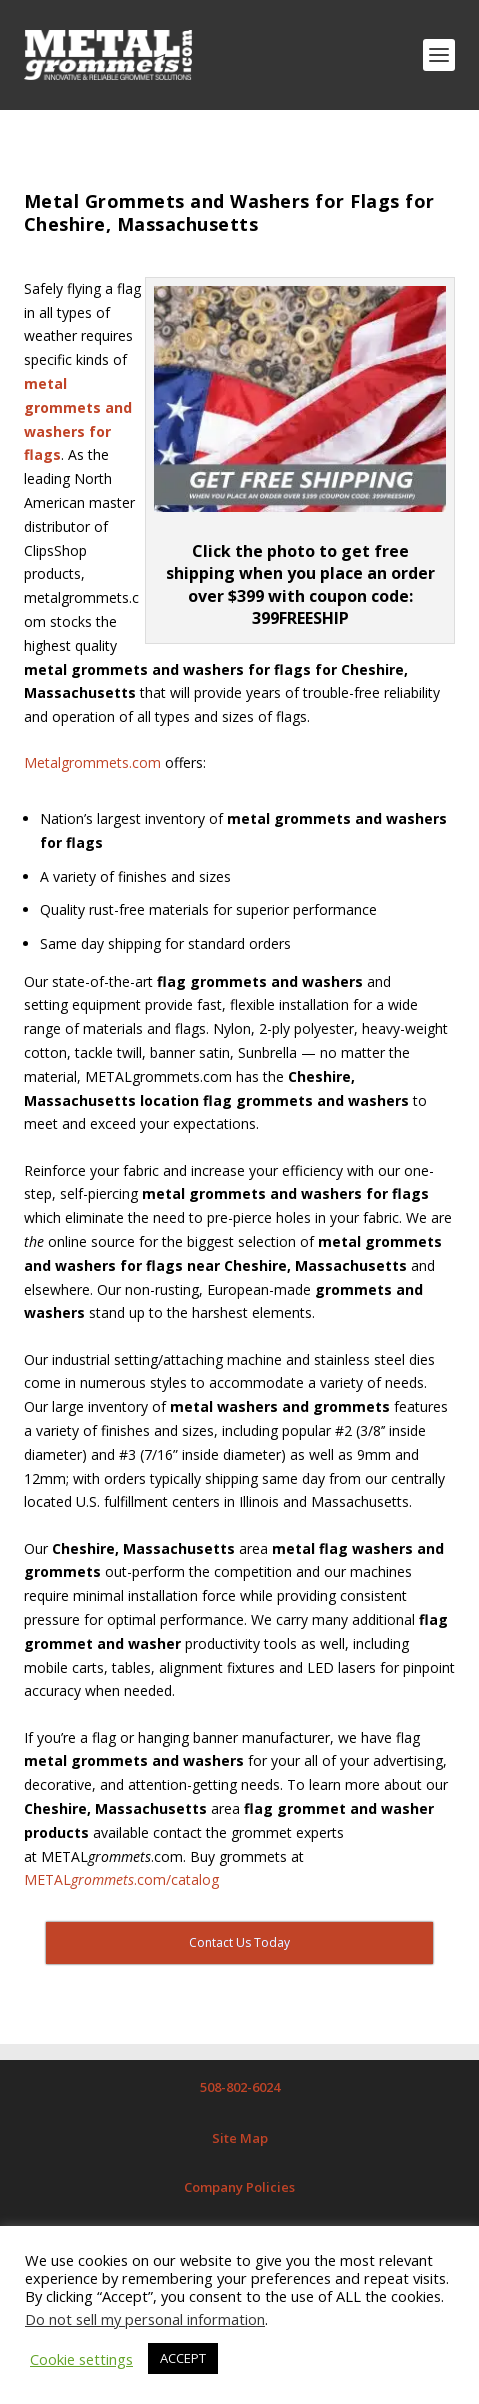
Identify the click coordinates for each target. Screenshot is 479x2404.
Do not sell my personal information (145, 2319)
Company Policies (239, 2187)
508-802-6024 (240, 2087)
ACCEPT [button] (183, 2358)
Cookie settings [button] (81, 2359)
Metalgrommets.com (92, 762)
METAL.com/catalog (121, 1879)
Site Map (240, 2138)
